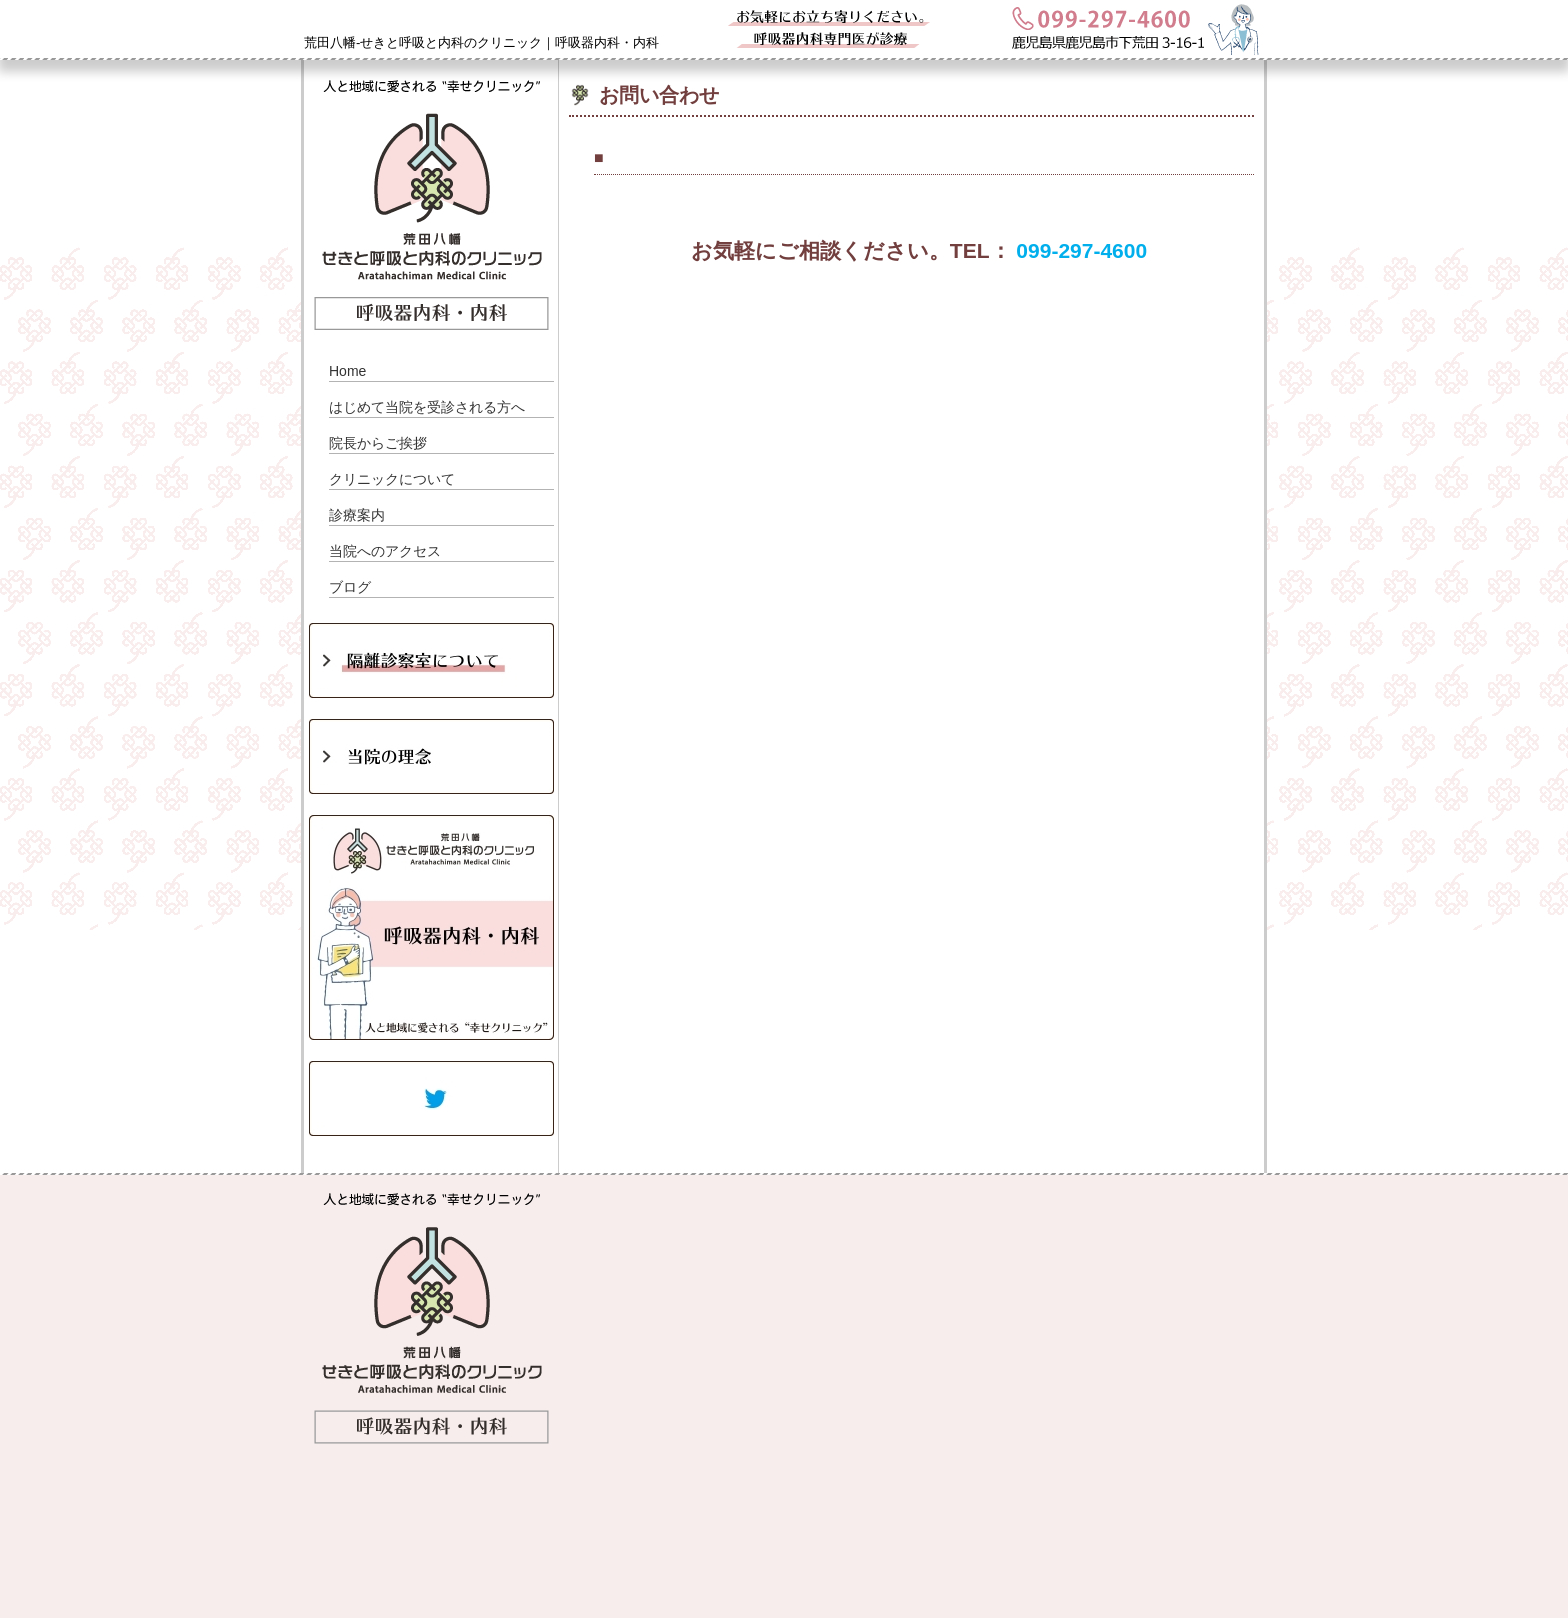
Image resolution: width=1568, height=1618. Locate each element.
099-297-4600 (1081, 250)
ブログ (350, 587)
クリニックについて (392, 479)
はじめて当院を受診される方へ (427, 407)
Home (347, 371)
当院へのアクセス (385, 551)
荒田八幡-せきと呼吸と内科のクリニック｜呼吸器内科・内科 (481, 42)
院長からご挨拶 (378, 443)
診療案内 (357, 515)
